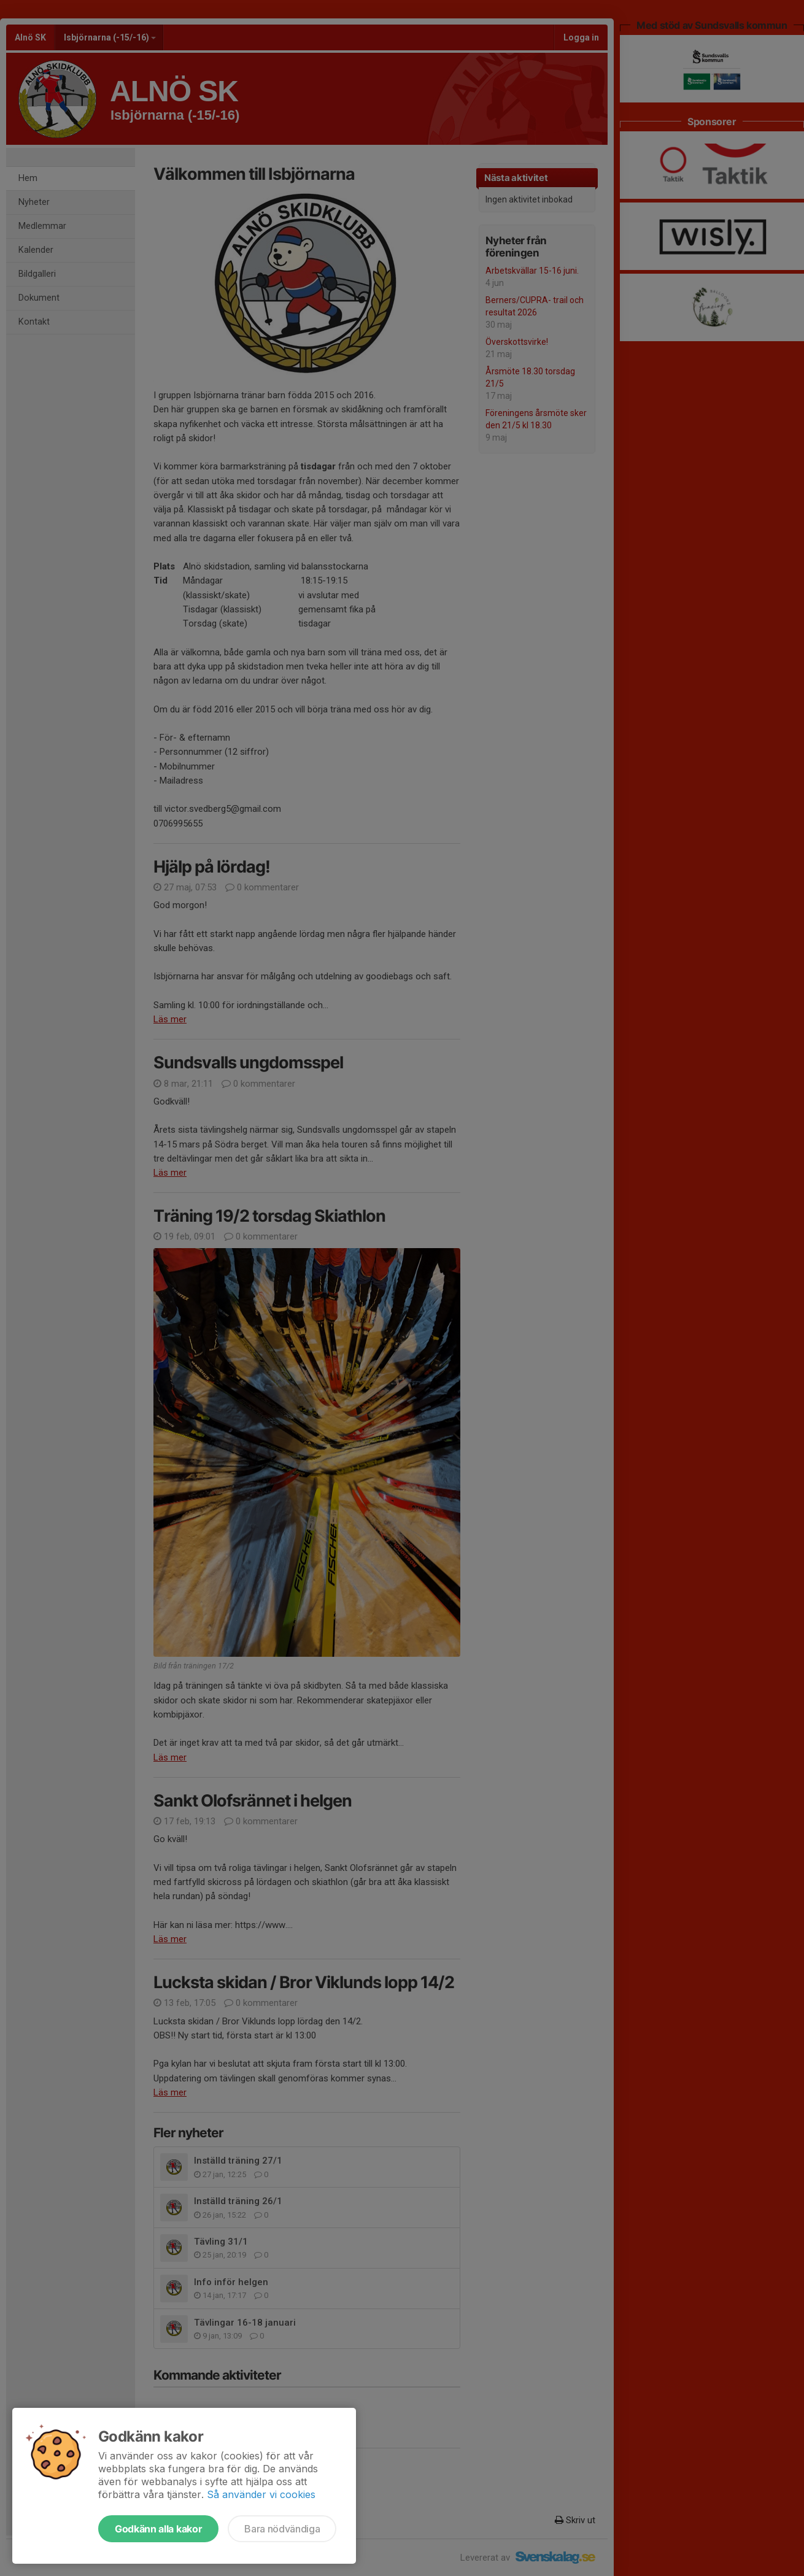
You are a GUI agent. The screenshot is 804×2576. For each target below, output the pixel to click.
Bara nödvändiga (282, 2529)
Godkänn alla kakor (158, 2529)
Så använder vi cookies (261, 2494)
